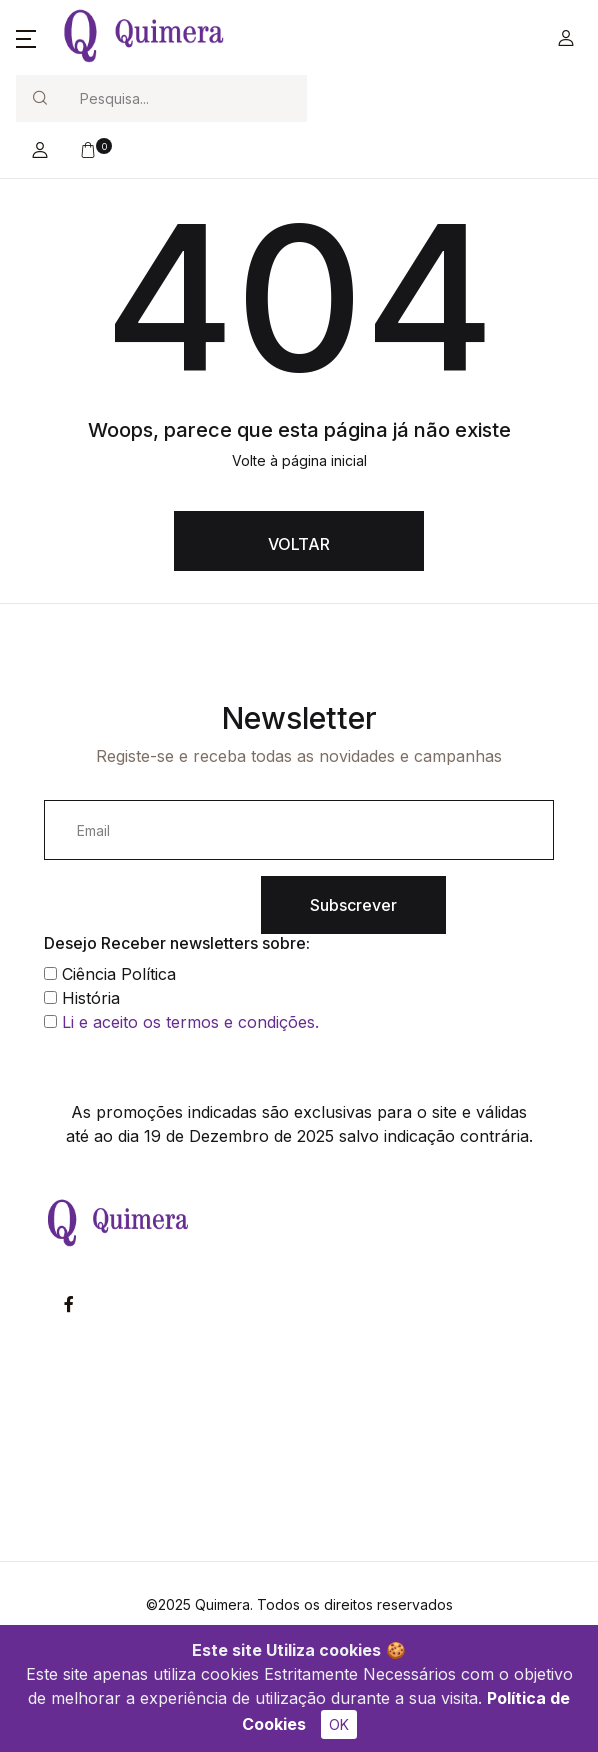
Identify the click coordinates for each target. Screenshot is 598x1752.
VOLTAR (299, 544)
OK (339, 1724)
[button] (26, 38)
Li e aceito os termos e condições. (190, 1022)
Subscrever (353, 905)
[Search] (185, 98)
